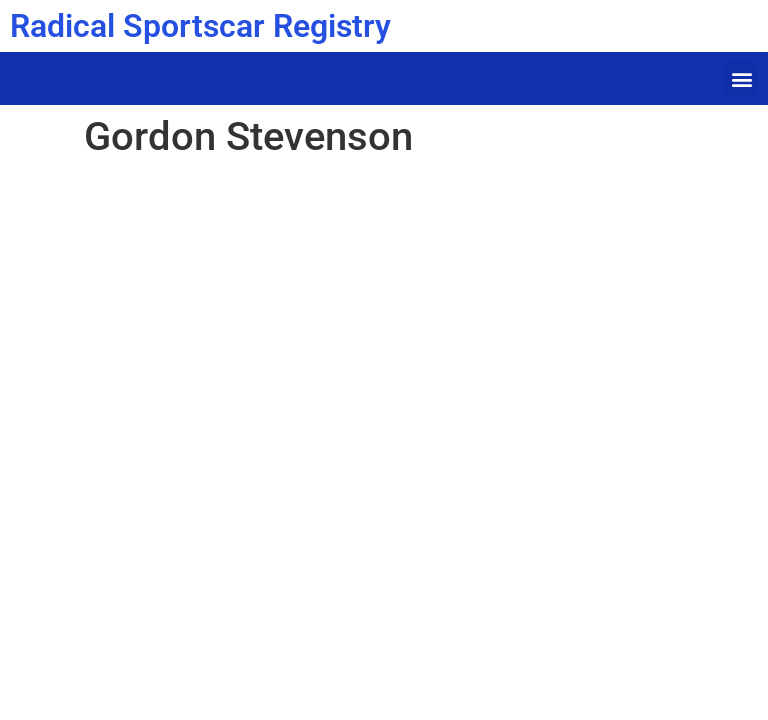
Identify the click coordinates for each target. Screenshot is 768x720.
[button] (741, 78)
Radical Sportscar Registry (200, 26)
